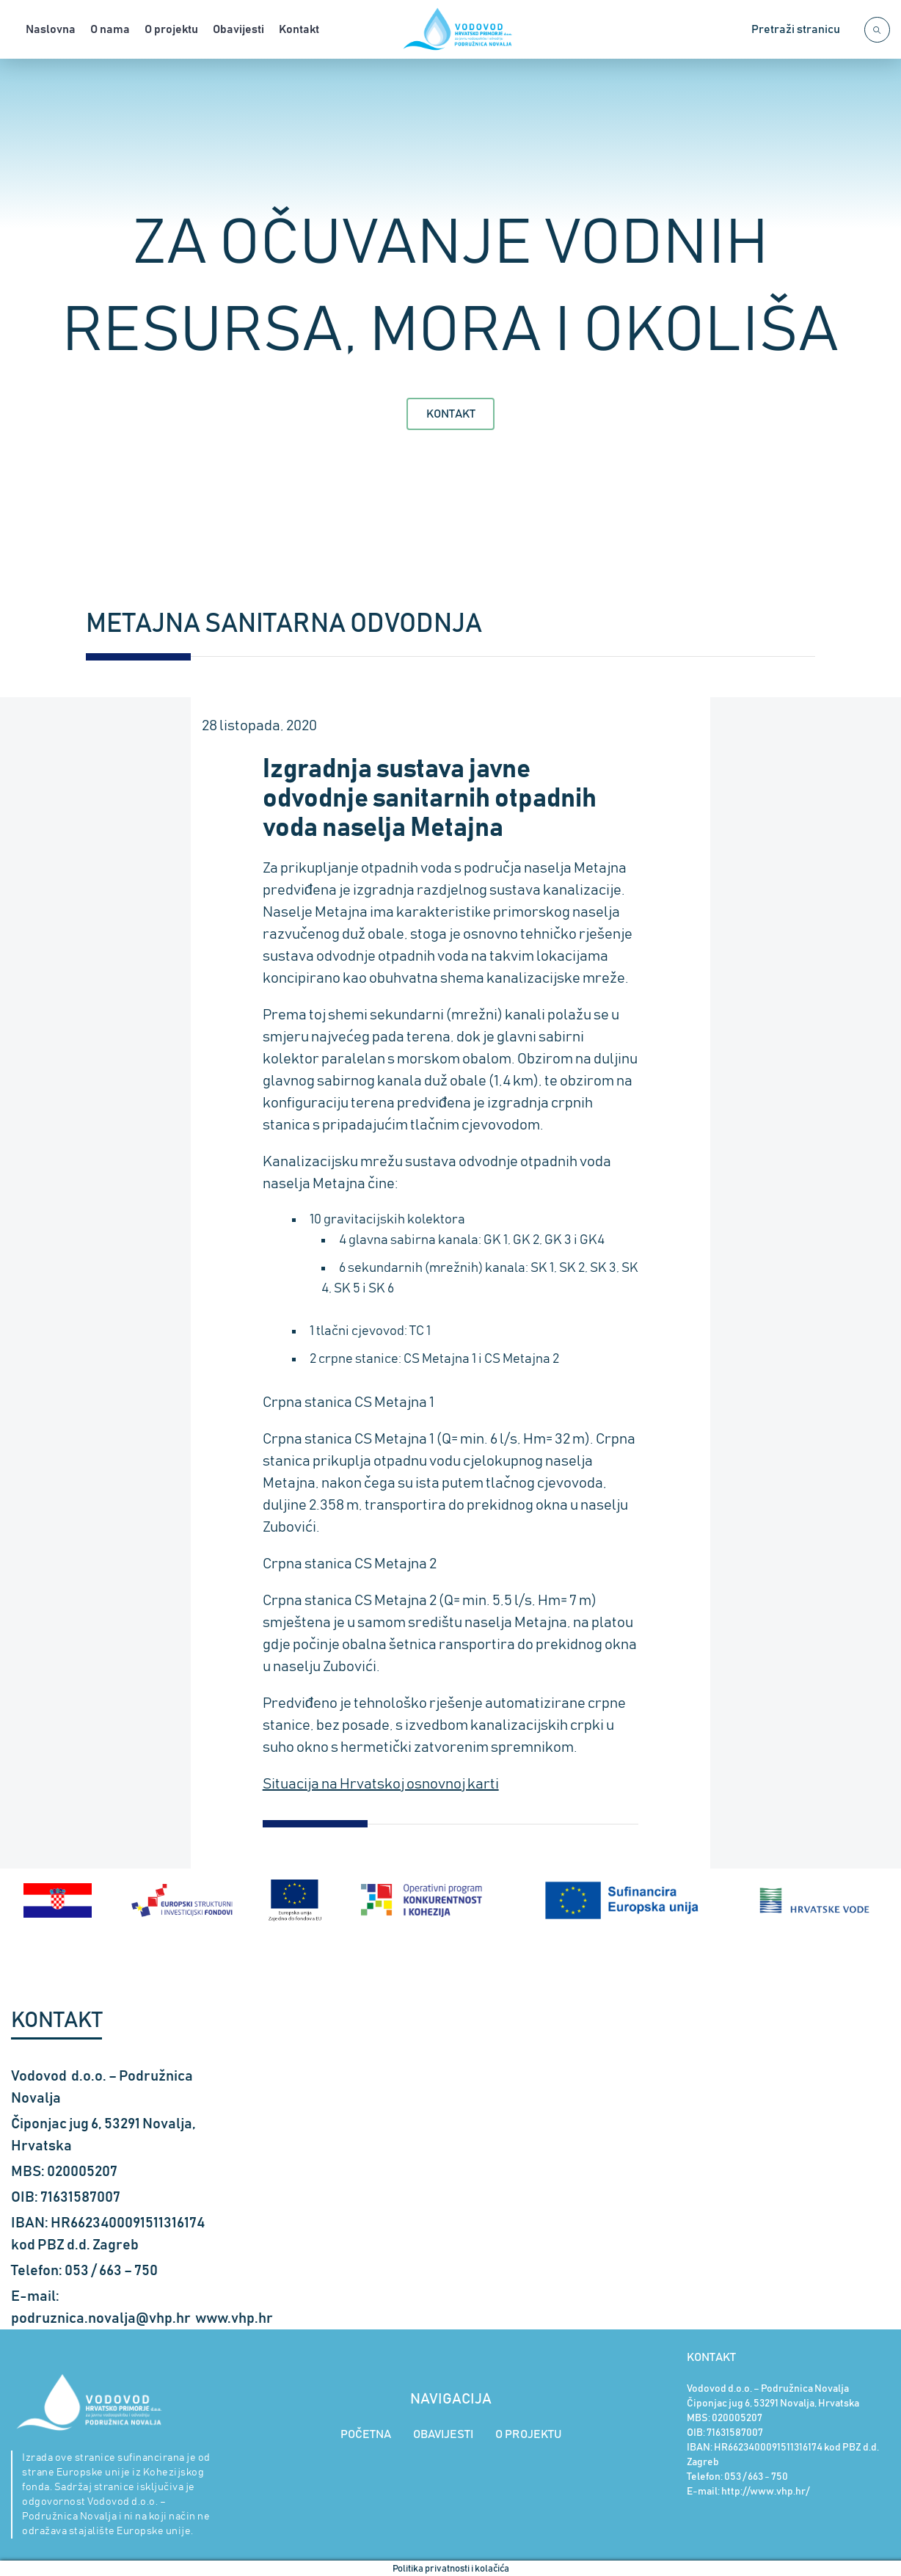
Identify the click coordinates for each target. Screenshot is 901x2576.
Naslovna (51, 29)
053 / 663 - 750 (756, 2475)
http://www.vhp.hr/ (765, 2490)
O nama (110, 29)
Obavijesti (238, 29)
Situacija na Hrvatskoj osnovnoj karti (381, 1784)
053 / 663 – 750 (111, 2269)
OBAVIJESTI (443, 2433)
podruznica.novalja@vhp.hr (101, 2317)
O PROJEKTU (528, 2433)
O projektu (171, 29)
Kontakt (299, 29)
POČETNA (365, 2433)
